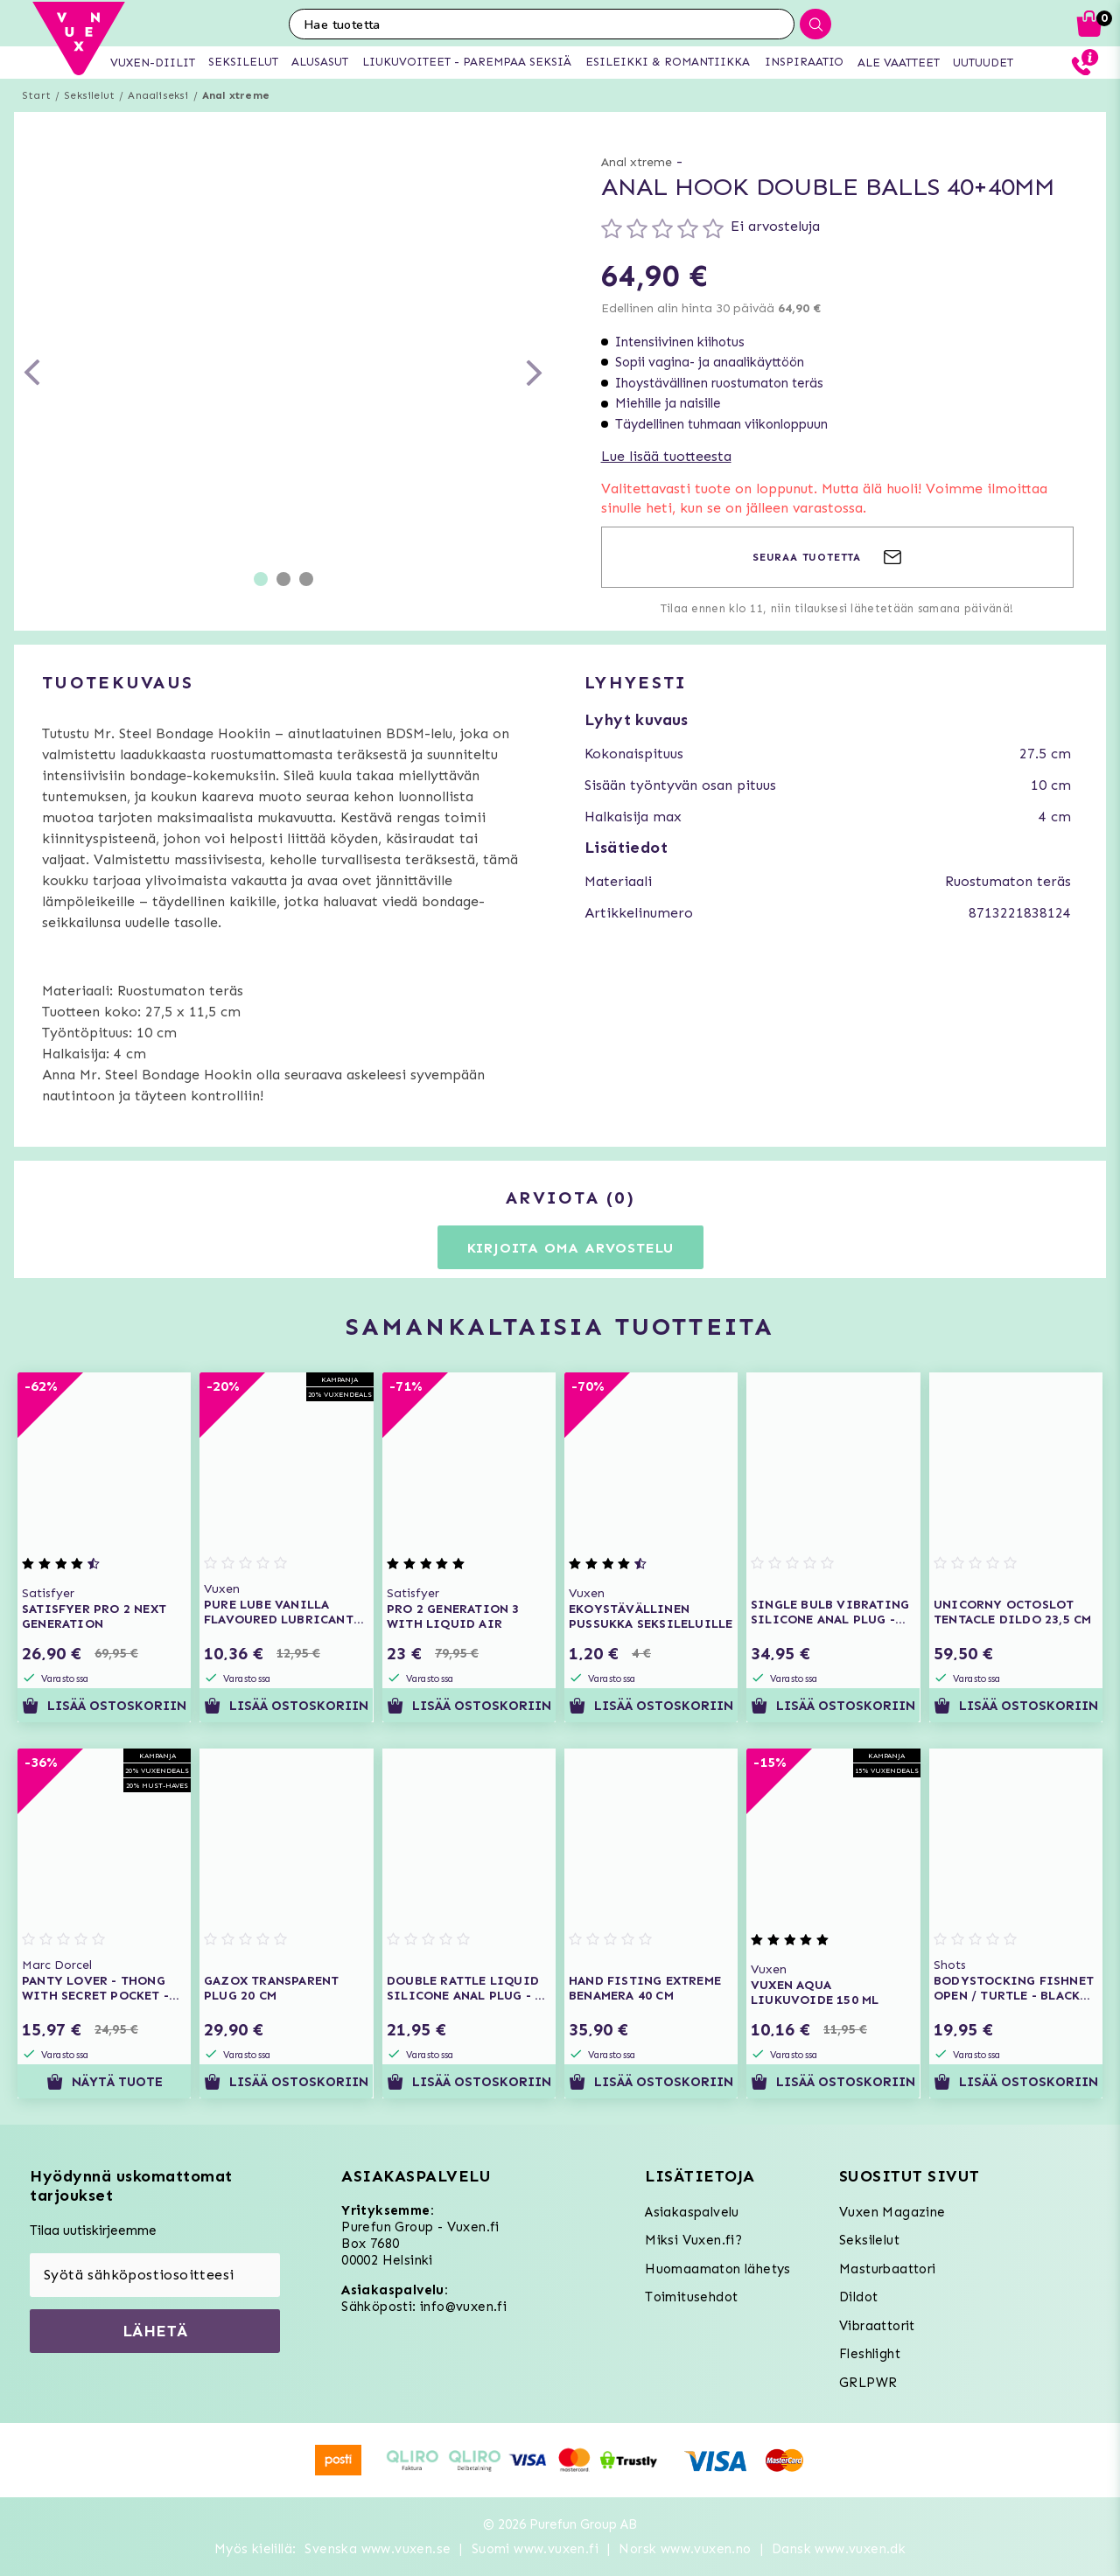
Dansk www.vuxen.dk (839, 2549)
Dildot (858, 2297)
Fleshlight (869, 2354)
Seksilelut (89, 95)
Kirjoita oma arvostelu (571, 1247)
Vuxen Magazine (892, 2212)
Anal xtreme (236, 95)
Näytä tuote (104, 2082)
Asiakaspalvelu (692, 2212)
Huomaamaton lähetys (718, 2269)
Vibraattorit (877, 2326)
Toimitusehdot (691, 2297)
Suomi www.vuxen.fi (535, 2549)
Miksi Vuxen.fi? (693, 2240)
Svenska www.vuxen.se (377, 2549)
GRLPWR (868, 2383)
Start (36, 95)
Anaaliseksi (158, 95)
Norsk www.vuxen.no (685, 2549)
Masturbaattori (887, 2269)
